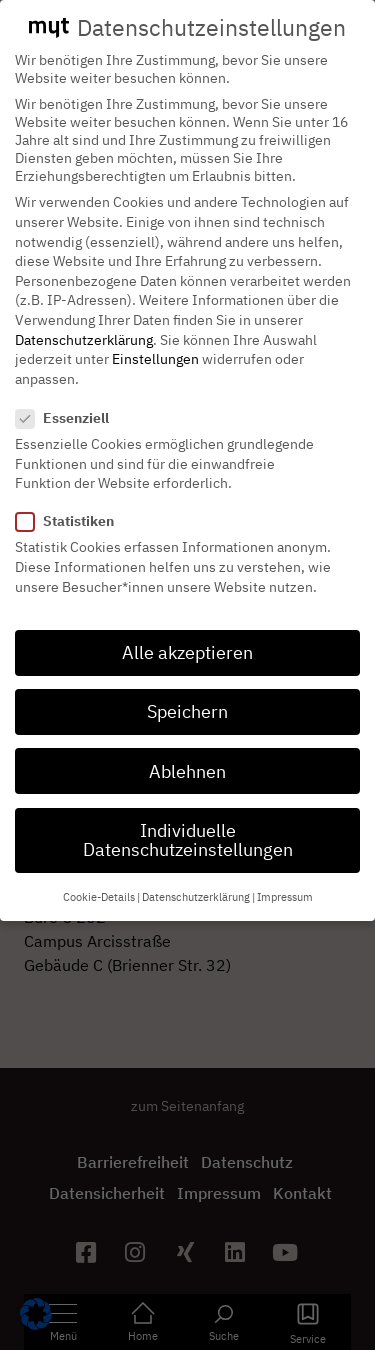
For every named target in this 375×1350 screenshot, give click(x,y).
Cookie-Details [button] (99, 881)
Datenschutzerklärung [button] (196, 881)
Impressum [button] (285, 881)
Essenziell (68, 403)
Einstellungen (155, 344)
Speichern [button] (187, 696)
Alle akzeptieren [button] (187, 637)
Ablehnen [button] (187, 755)
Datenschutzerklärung (84, 324)
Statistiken (71, 506)
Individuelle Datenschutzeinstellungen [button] (188, 825)
